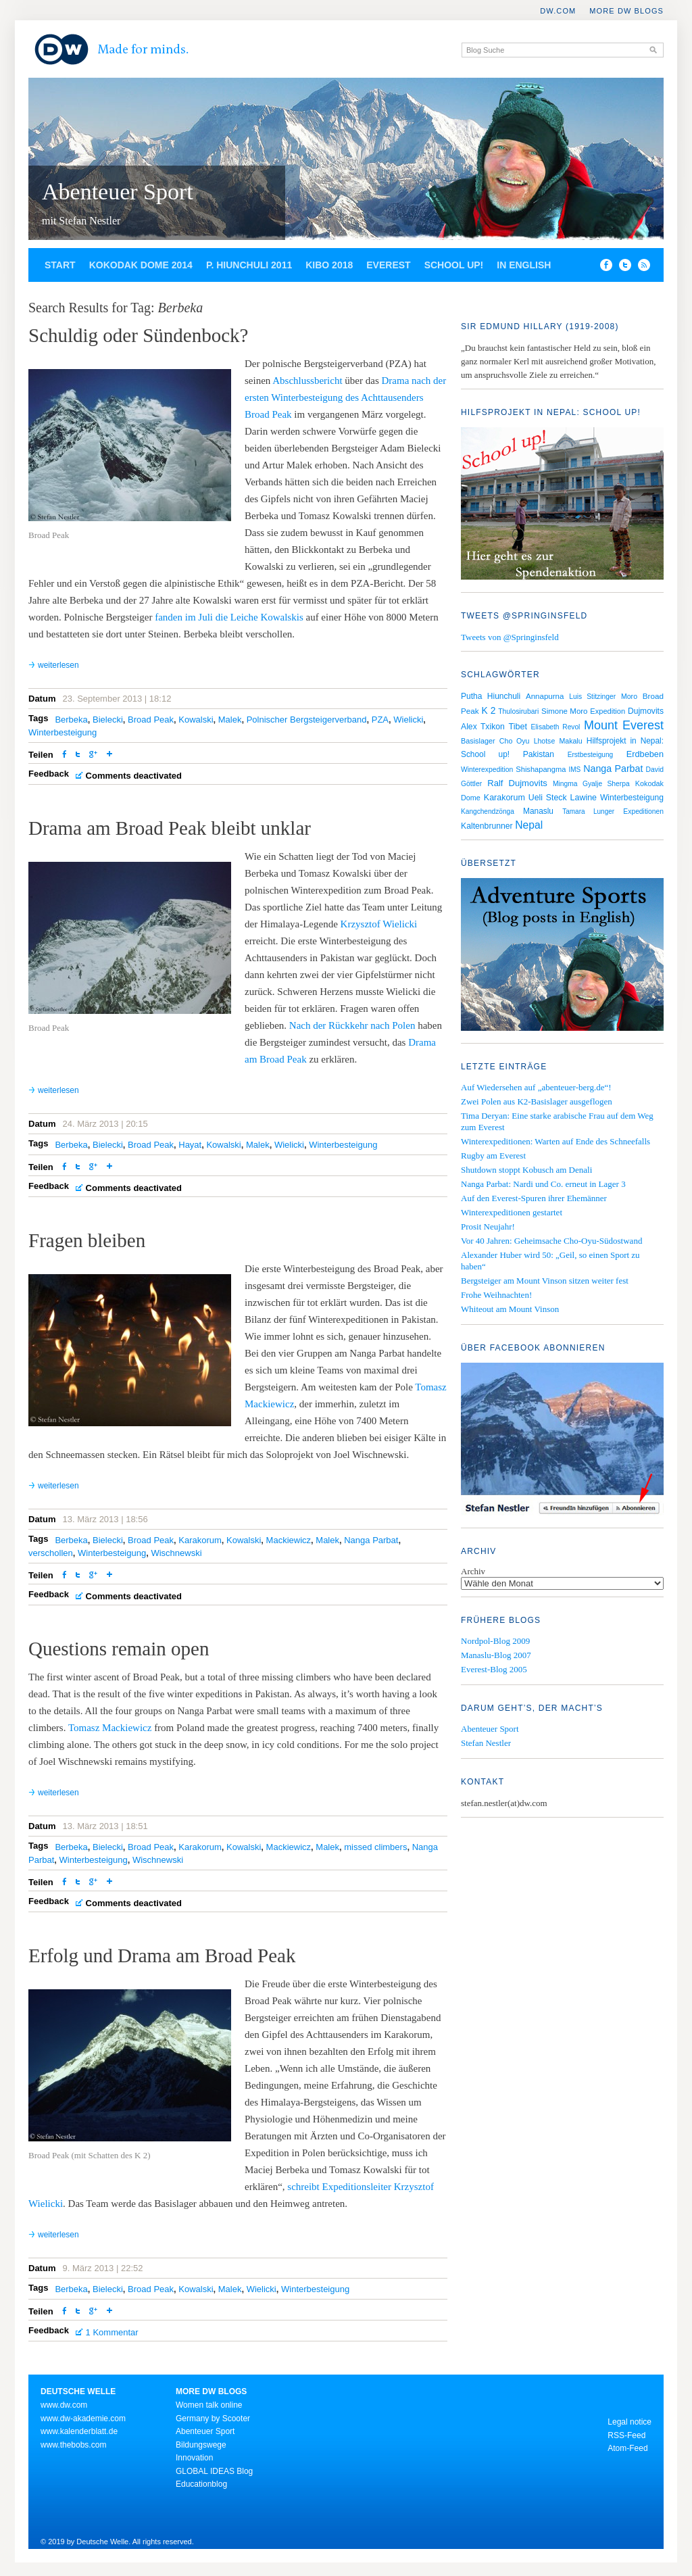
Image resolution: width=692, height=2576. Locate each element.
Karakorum (200, 1540)
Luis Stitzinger (592, 696)
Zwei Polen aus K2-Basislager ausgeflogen (536, 1101)
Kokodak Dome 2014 (141, 265)
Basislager (478, 741)
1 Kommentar (112, 2332)
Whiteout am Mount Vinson (510, 1309)
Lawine (583, 797)
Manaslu (538, 811)
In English (524, 265)
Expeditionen (643, 811)
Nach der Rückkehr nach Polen (352, 1025)
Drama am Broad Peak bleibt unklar (169, 828)
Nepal (529, 825)
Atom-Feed (627, 2448)
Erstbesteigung (591, 754)
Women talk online (209, 2405)
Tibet (517, 726)
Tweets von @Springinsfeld (510, 637)
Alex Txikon (483, 726)
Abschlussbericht (306, 380)
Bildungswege (201, 2445)
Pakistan (538, 754)
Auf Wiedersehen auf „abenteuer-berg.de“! (536, 1087)
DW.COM (558, 11)
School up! (454, 265)
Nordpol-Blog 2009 (495, 1641)
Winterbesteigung (62, 732)
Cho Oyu (514, 741)
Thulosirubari (518, 711)
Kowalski (195, 719)
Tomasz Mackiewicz (109, 1727)
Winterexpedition (487, 769)
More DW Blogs (626, 11)
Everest (388, 265)
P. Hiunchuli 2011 (249, 265)
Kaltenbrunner (487, 826)
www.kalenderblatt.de (79, 2431)
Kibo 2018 (329, 265)
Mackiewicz (288, 1540)
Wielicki (408, 719)
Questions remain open (118, 1648)
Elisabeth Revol (555, 727)
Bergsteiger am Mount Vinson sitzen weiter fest (544, 1280)
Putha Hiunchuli (490, 696)
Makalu (570, 741)
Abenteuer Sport (117, 191)
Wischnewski (176, 1553)
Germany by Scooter (213, 2418)
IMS (574, 769)
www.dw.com (64, 2405)
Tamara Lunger (588, 811)
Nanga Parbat (371, 1540)
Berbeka (71, 719)
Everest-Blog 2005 (494, 1669)
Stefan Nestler (486, 1743)
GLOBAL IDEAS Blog (214, 2471)
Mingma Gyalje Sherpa (591, 783)
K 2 (488, 710)
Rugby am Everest (493, 1155)
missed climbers (375, 1847)
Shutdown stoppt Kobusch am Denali (526, 1170)
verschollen (50, 1553)
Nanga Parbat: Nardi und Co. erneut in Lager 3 (543, 1184)
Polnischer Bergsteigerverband (307, 719)
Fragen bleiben (86, 1240)
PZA (380, 719)
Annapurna (545, 696)
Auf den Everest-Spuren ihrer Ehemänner (534, 1198)
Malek (230, 719)
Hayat (189, 1145)
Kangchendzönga (487, 811)
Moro (629, 696)
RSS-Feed (626, 2435)
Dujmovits (646, 711)
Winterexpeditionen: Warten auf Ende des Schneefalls (555, 1141)
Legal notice (629, 2422)
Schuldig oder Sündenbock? (138, 335)
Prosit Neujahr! (488, 1226)
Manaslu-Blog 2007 (496, 1655)
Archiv (473, 1571)
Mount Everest (624, 725)
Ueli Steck (547, 797)
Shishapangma (541, 769)
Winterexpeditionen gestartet (511, 1212)
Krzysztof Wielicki (379, 924)
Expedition (607, 711)
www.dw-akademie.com (83, 2418)
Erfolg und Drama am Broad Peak (161, 1955)
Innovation (194, 2457)
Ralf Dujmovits (517, 783)
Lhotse (544, 741)
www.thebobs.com (73, 2445)
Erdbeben (645, 754)
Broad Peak (151, 719)
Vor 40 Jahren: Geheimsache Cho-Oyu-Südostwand (551, 1241)
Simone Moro (564, 711)
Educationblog (201, 2484)
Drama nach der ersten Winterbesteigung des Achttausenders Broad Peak (345, 397)
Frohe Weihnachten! (496, 1295)
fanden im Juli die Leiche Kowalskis (229, 617)
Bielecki (108, 719)
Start (60, 265)
